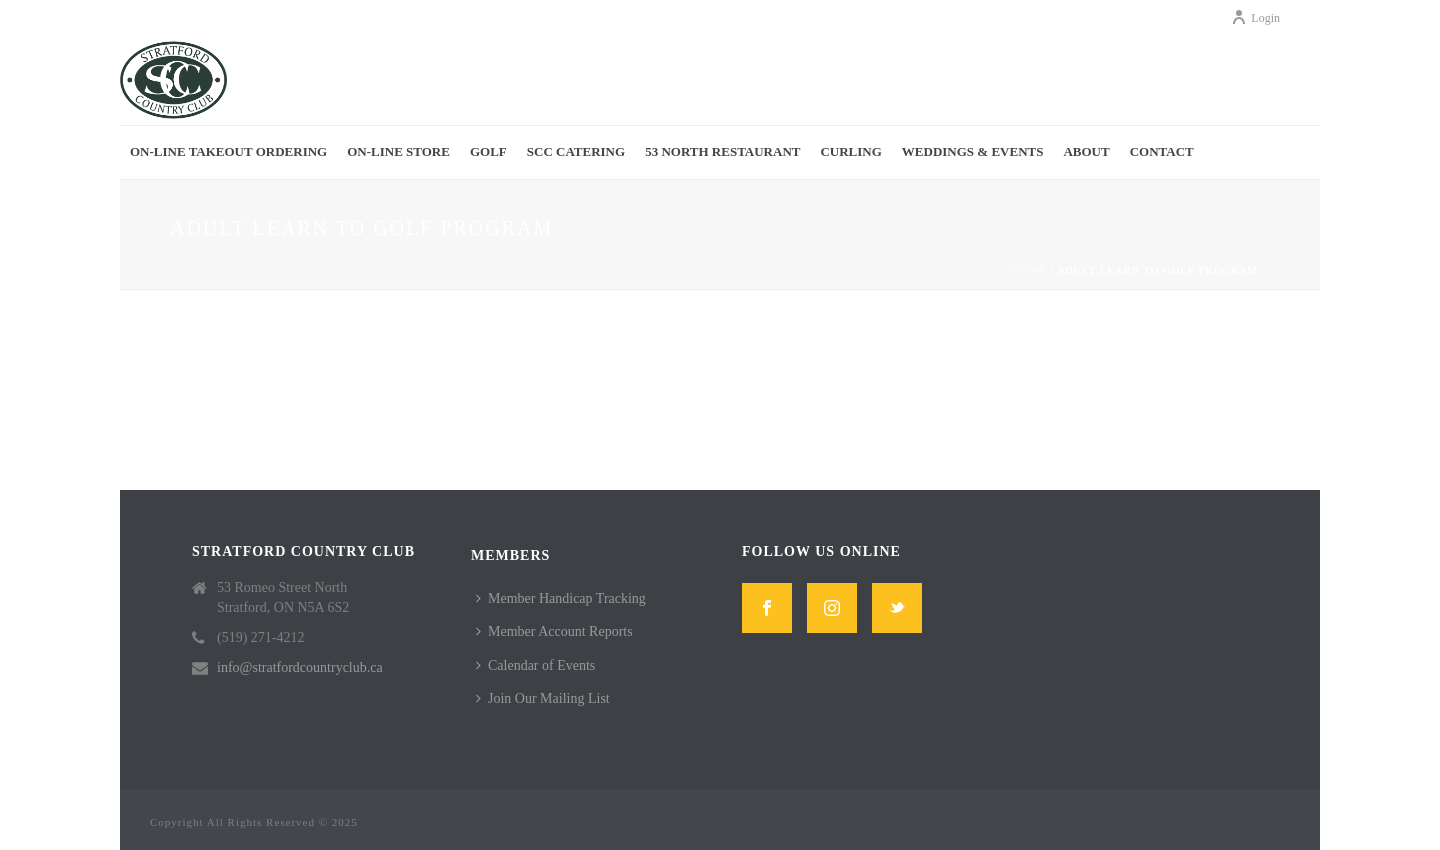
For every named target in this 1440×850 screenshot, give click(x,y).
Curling (850, 151)
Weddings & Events (973, 151)
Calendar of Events (535, 665)
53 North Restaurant (722, 151)
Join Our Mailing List (543, 698)
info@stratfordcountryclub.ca (300, 667)
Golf (488, 151)
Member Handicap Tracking (561, 598)
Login (1255, 18)
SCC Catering (576, 151)
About (1086, 151)
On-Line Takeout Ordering (228, 151)
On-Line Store (398, 151)
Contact (1162, 151)
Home (1029, 270)
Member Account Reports (554, 631)
